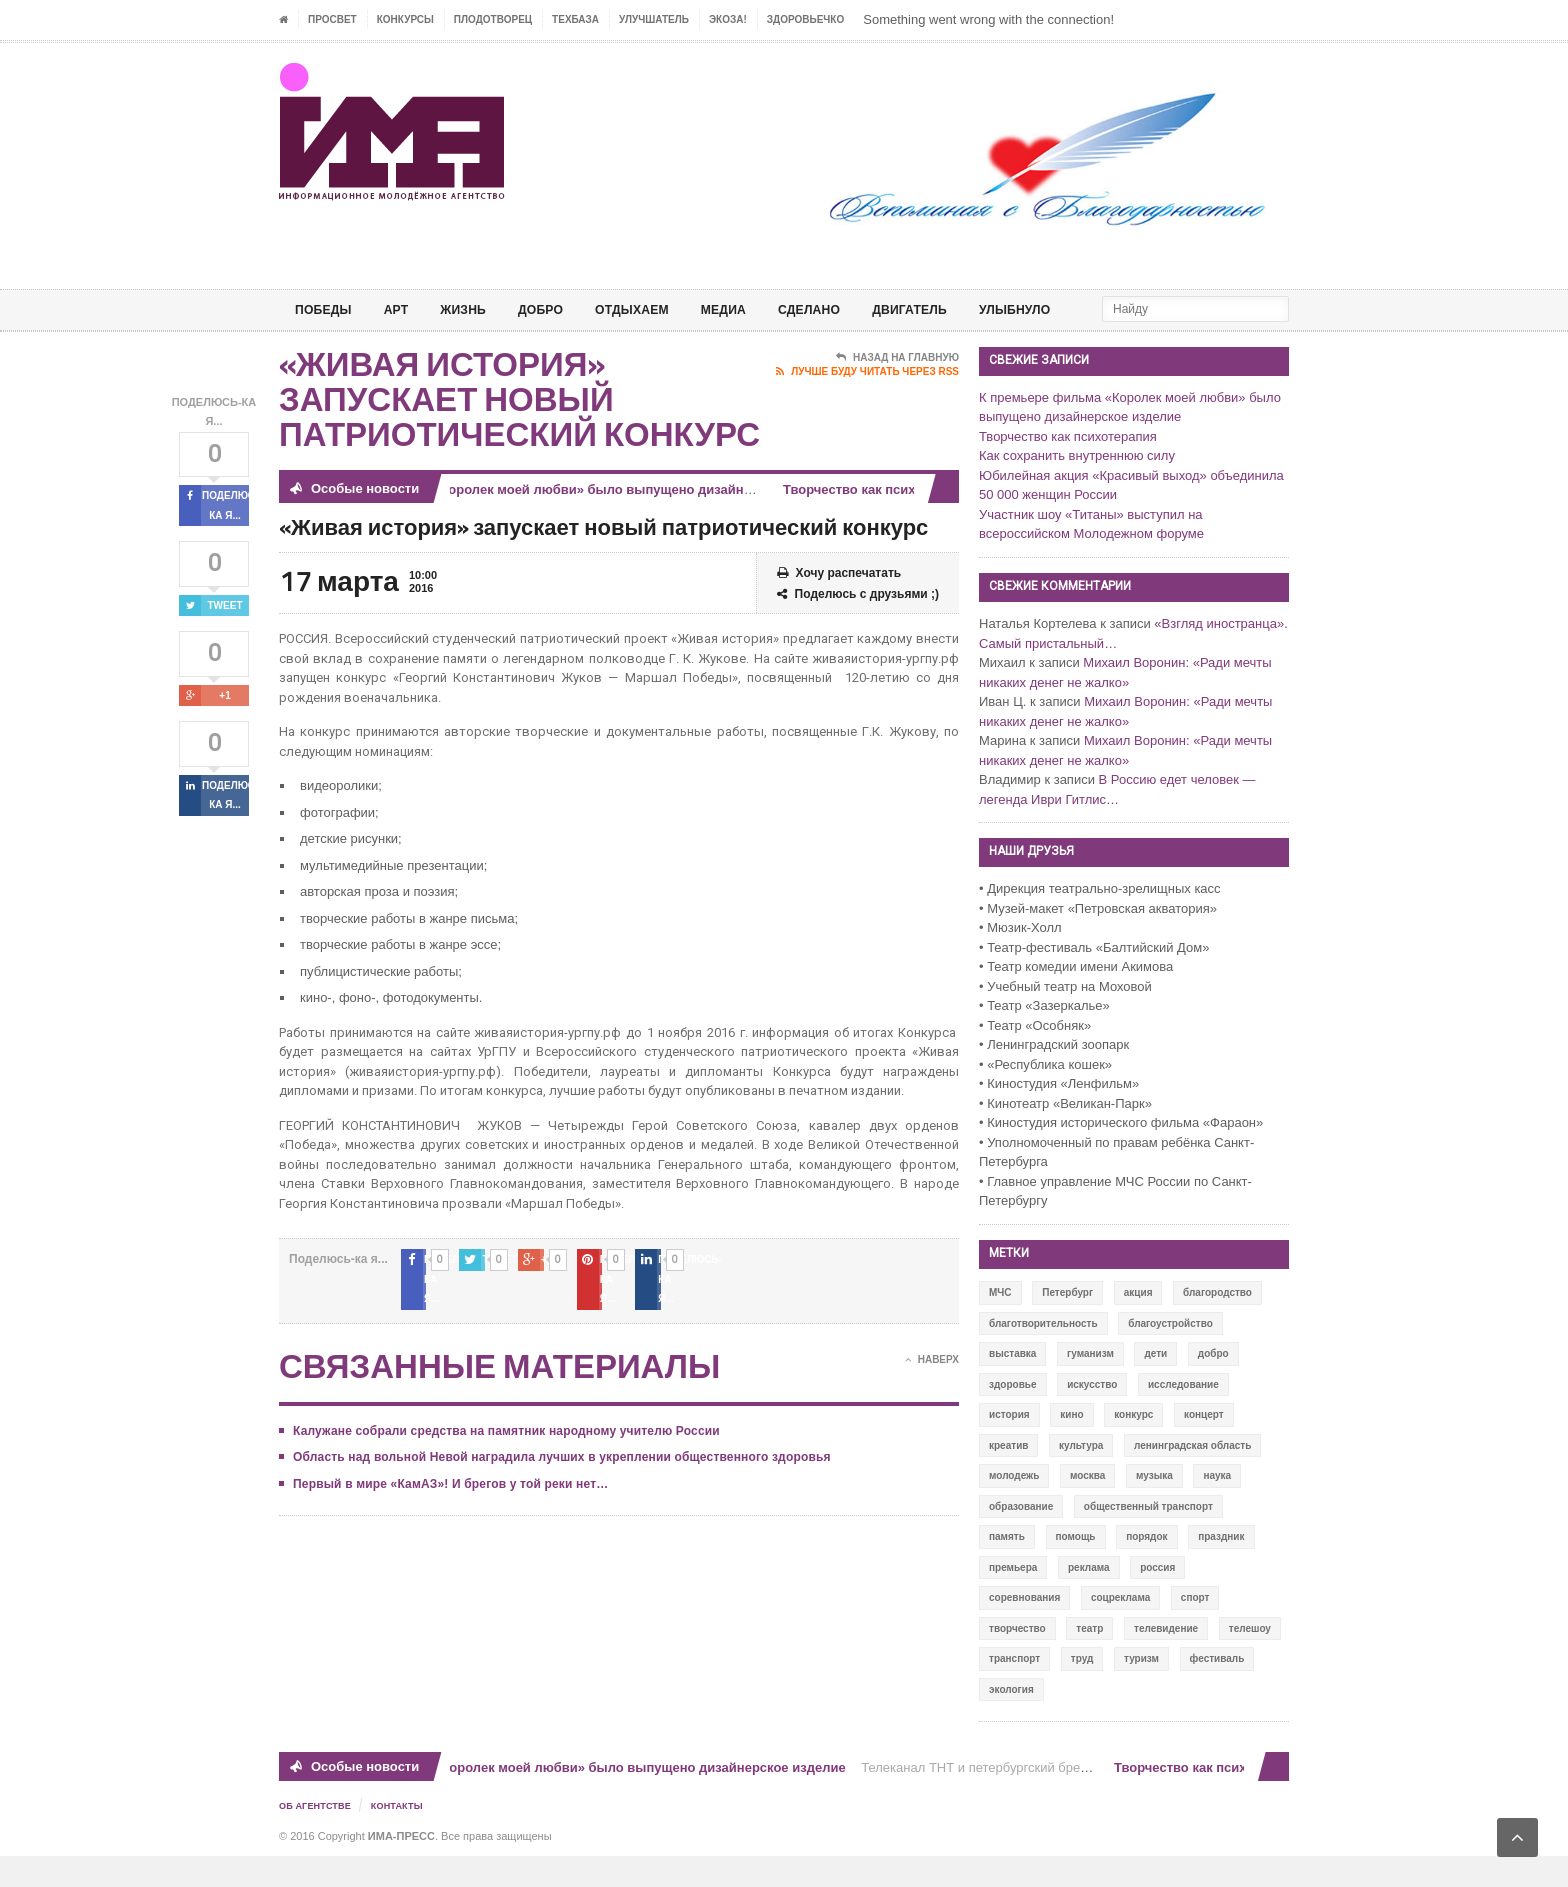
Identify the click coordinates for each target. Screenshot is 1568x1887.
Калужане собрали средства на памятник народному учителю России (501, 1443)
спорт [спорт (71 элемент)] (1195, 1629)
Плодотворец (493, 19)
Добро (560, 309)
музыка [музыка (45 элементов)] (1154, 1507)
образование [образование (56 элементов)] (1021, 1538)
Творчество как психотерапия (886, 521)
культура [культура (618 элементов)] (1081, 1477)
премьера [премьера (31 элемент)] (1013, 1599)
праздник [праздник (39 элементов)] (1221, 1568)
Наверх (932, 1372)
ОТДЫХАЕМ (659, 309)
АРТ (405, 309)
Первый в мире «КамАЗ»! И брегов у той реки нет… (447, 1496)
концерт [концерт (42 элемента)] (1204, 1446)
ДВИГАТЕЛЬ (960, 309)
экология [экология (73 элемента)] (1011, 1721)
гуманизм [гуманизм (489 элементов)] (1090, 1385)
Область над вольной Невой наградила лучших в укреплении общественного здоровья (555, 1470)
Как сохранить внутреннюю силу (1077, 487)
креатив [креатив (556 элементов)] (1008, 1477)
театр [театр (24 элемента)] (1089, 1660)
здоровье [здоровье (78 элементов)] (1013, 1416)
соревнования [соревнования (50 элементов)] (1024, 1629)
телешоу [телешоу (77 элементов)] (1250, 1660)
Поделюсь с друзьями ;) (858, 626)
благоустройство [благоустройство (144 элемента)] (1170, 1355)
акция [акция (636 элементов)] (1138, 1324)
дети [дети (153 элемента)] (1155, 1385)
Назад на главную (897, 390)
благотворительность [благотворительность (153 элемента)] (1043, 1355)
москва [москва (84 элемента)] (1087, 1507)
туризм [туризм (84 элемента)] (1141, 1690)
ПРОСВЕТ (332, 19)
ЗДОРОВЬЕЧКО (805, 19)
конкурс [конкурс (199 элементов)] (1133, 1446)
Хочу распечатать (839, 605)
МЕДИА (758, 309)
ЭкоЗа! (728, 19)
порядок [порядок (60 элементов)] (1146, 1568)
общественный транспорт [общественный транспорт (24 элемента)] (1148, 1538)
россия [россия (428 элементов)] (1157, 1599)
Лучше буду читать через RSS (867, 404)
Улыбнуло (1074, 309)
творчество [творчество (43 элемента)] (1017, 1660)
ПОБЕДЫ (327, 309)
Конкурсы (405, 19)
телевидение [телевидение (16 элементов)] (1166, 1660)
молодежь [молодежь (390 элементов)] (1014, 1507)
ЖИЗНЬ (477, 309)
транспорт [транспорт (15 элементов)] (1014, 1690)
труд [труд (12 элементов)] (1082, 1690)
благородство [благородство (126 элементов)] (1217, 1324)
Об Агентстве (318, 1837)
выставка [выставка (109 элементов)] (1012, 1385)
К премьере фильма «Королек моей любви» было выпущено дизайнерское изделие (578, 521)
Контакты (405, 1837)
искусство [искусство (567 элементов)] (1092, 1416)
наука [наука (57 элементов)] (1217, 1507)
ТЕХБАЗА (575, 19)
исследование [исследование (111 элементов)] (1183, 1416)
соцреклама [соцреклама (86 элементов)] (1120, 1629)
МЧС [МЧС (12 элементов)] (1000, 1324)
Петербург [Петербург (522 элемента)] (1067, 1324)
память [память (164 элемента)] (1007, 1568)
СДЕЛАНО (851, 309)
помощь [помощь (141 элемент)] (1076, 1568)
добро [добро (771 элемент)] (1213, 1385)
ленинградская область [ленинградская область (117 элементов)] (1192, 1477)
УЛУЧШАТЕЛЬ (654, 19)
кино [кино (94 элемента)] (1071, 1446)
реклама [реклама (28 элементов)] (1089, 1599)
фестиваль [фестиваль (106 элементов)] (1217, 1690)
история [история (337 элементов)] (1009, 1446)
